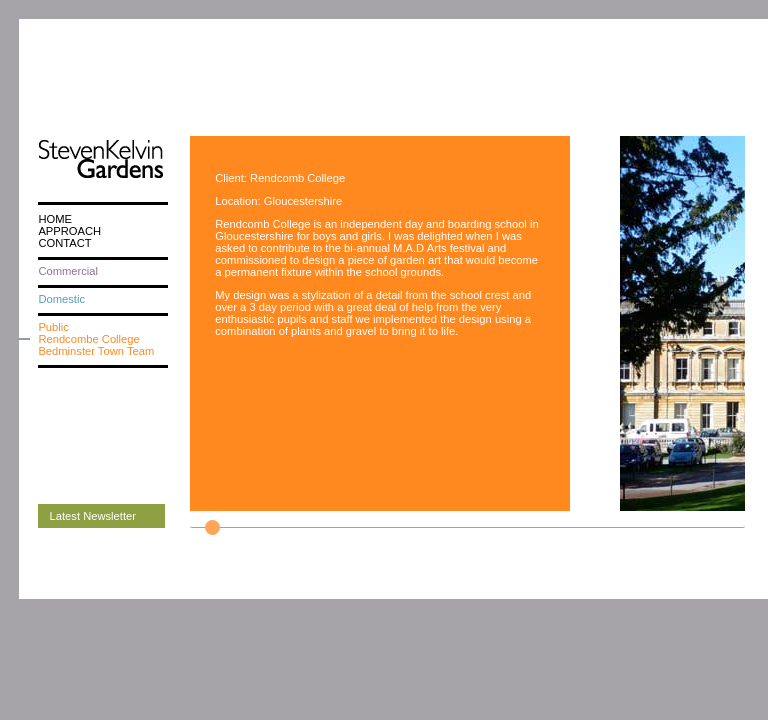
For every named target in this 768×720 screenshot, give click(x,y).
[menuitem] (103, 219)
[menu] (103, 285)
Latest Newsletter (93, 516)
